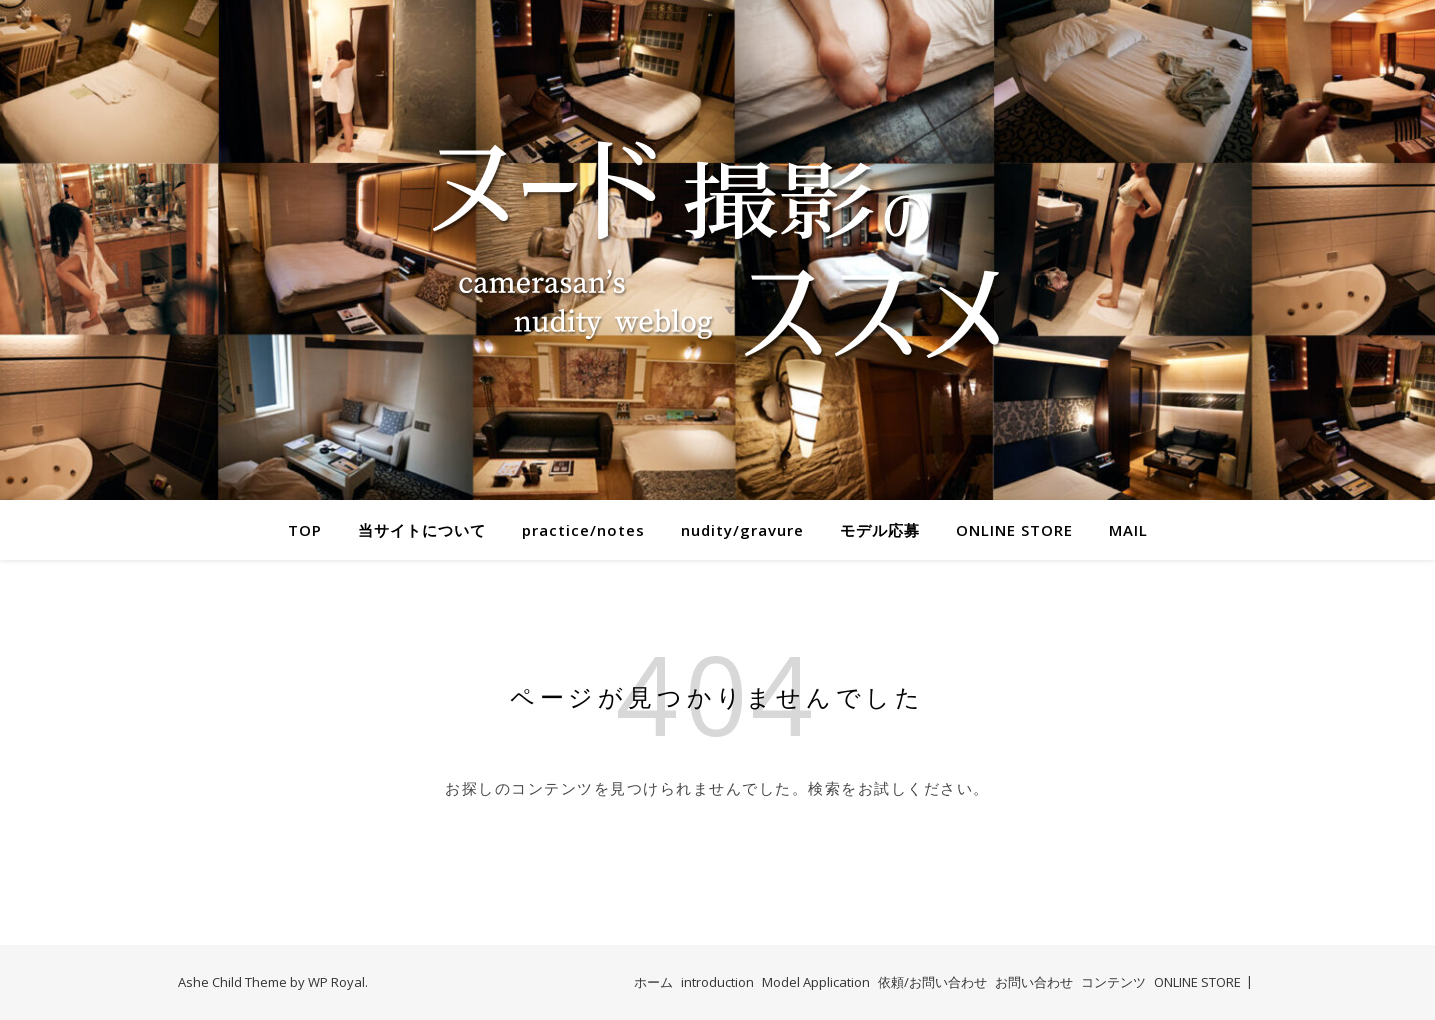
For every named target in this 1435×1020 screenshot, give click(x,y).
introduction (717, 982)
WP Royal (336, 982)
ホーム (653, 982)
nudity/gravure (742, 530)
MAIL (1128, 530)
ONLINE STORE (1014, 530)
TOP (305, 530)
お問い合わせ (1034, 982)
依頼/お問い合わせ (932, 982)
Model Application (816, 982)
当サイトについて (422, 530)
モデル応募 (880, 530)
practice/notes (583, 530)
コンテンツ (1113, 982)
